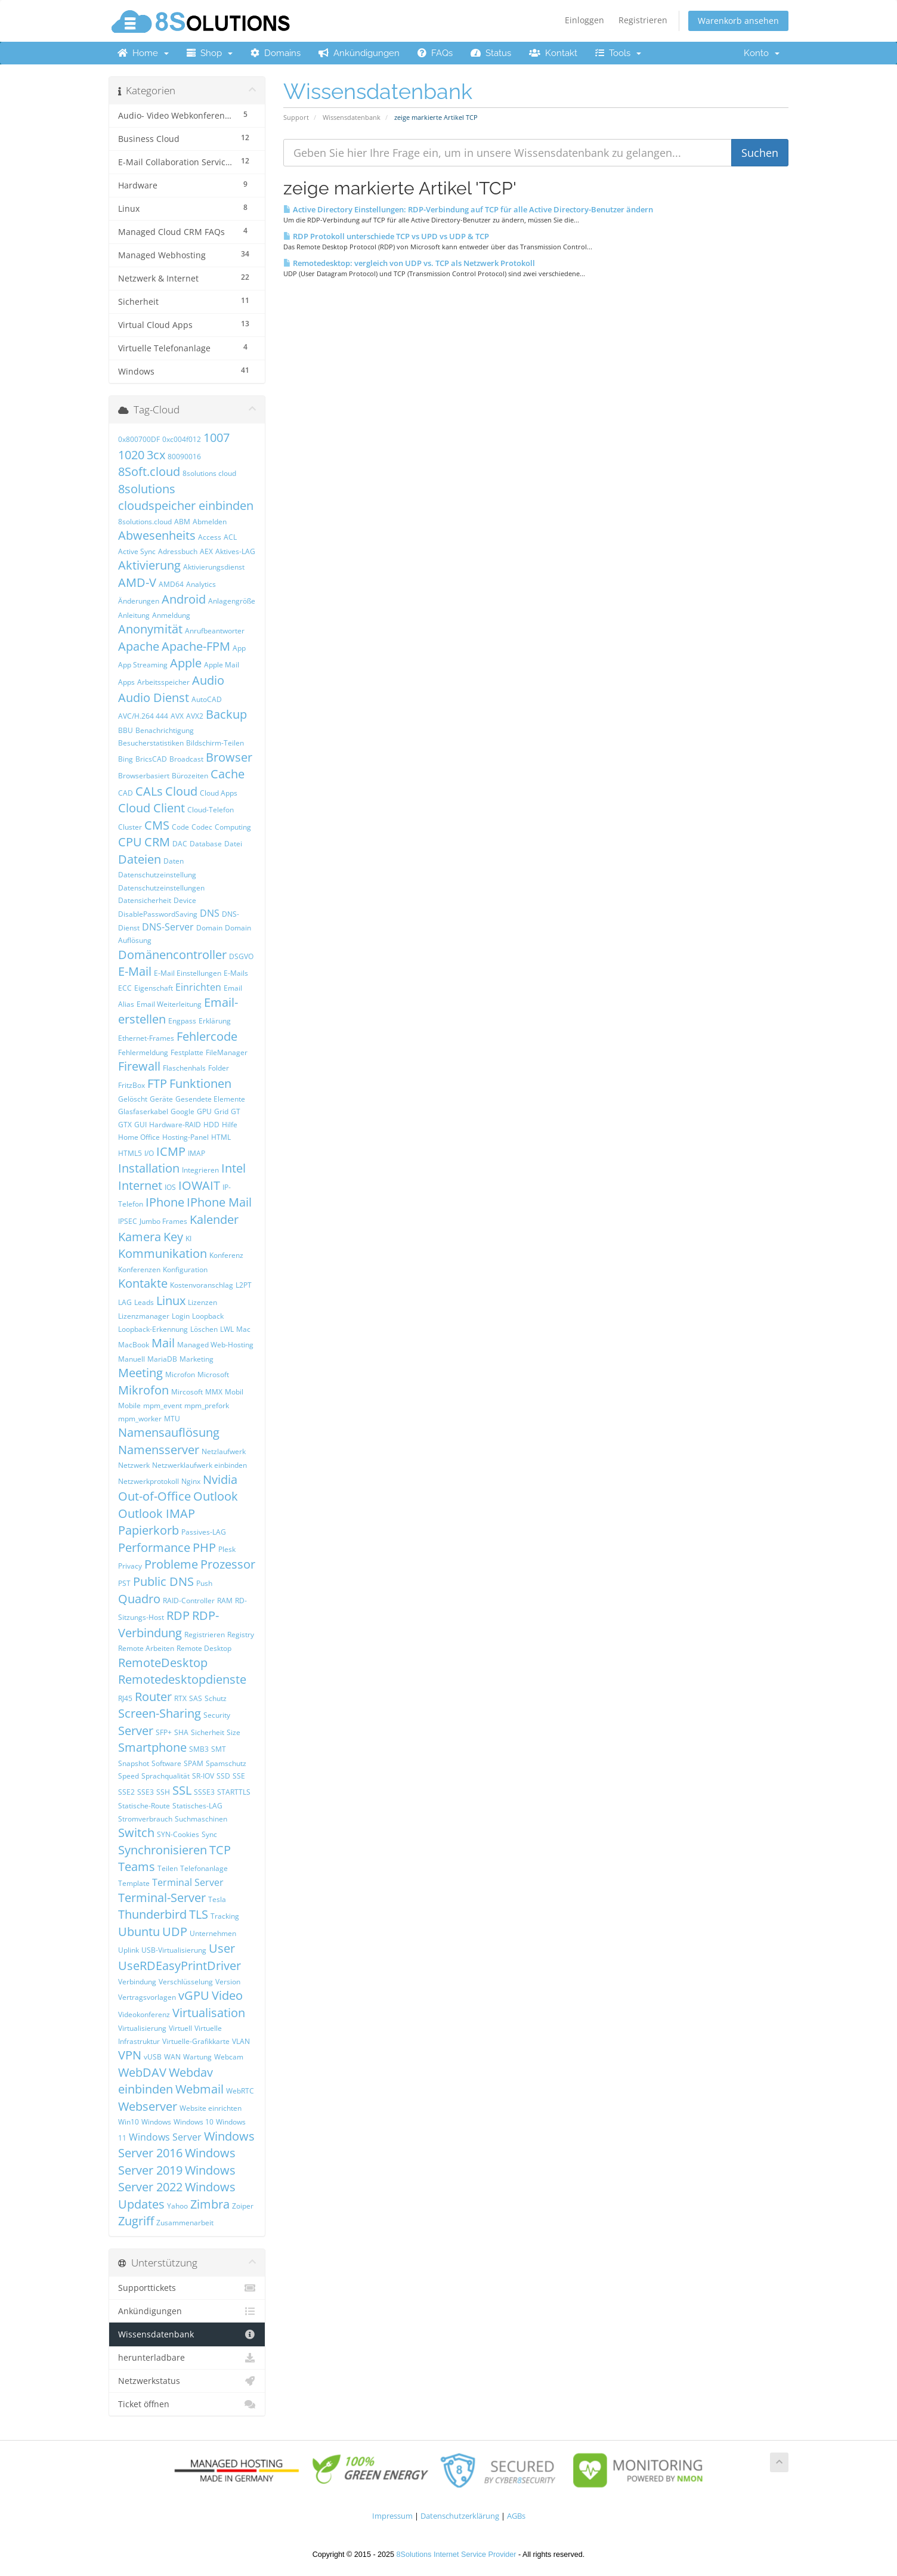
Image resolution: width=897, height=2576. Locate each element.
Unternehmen (213, 1933)
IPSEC (127, 1221)
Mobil (234, 1392)
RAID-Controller (189, 1600)
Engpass (182, 1021)
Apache (138, 646)
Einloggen (584, 20)
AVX (177, 716)
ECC (125, 988)
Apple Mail (221, 665)
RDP (178, 1615)
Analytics (201, 584)
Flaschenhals (184, 1068)
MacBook (133, 1345)
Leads (144, 1302)
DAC (179, 844)
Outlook (215, 1496)
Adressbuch (177, 551)
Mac (243, 1329)
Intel (233, 1168)
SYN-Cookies (178, 1834)
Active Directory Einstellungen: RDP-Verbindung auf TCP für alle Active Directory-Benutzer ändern (468, 209)
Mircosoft (187, 1392)
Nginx (190, 1481)
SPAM (193, 1763)
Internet (140, 1185)
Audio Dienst (153, 697)
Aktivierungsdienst (214, 567)
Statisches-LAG (197, 1806)
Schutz (216, 1698)
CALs (149, 791)
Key (173, 1237)
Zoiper (242, 2206)
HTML (221, 1137)
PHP (204, 1547)
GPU (204, 1111)
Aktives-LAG (235, 551)
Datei (233, 844)
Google (182, 1111)
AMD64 (171, 584)
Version (227, 1982)
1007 (216, 437)
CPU (130, 842)
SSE (239, 1776)
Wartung (197, 2057)
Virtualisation (208, 2013)
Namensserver (158, 1450)
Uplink (128, 1950)
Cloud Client (151, 808)
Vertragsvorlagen (147, 1997)
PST (124, 1583)
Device (185, 900)
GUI (140, 1125)
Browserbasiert (143, 776)
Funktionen (200, 1083)
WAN (172, 2057)
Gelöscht (132, 1099)
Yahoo (177, 2206)
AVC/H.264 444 (143, 716)
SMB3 (199, 1749)
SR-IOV (203, 1776)
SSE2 (126, 1792)
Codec (201, 827)
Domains (275, 53)
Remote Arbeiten (146, 1648)
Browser (229, 757)
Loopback (208, 1316)
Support (296, 117)
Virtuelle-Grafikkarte (196, 2041)
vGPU (193, 1995)
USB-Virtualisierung (173, 1950)
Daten (173, 861)
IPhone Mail (219, 1202)
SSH (163, 1792)
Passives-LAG (203, 1532)
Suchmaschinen (201, 1819)
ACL (230, 537)
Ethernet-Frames (146, 1038)
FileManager (227, 1052)
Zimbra (210, 2204)
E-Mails (236, 973)
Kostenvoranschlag (201, 1285)
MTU (172, 1419)
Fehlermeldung (143, 1052)
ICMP (170, 1151)
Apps (126, 682)
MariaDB (162, 1359)
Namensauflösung (168, 1432)
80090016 (184, 457)
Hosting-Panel (185, 1137)
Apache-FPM (196, 646)
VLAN (241, 2041)
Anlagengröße (231, 601)
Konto (762, 53)
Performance (154, 1547)
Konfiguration (185, 1269)
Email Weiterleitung (169, 1004)
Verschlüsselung (186, 1982)
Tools (618, 53)
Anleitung (134, 615)
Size (233, 1732)
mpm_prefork (206, 1405)
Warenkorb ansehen (738, 20)
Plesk (227, 1549)
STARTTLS (233, 1792)
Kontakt (553, 53)
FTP (157, 1083)
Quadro (139, 1599)
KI (188, 1238)
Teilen (167, 1868)
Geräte (161, 1099)
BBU (125, 730)
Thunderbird (152, 1914)
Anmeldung (171, 615)
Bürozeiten (190, 776)
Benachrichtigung (164, 730)
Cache (228, 774)
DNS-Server (168, 926)
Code (180, 827)
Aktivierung (149, 565)
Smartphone (152, 1747)
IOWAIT (199, 1185)
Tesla (217, 1899)
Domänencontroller (172, 955)
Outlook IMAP (156, 1513)
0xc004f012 (181, 439)
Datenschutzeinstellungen (161, 888)
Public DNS (163, 1581)
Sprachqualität (165, 1776)
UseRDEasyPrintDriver (179, 1965)
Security (216, 1715)
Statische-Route (144, 1806)
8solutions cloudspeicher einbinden (185, 497)
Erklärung (215, 1021)
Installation (149, 1168)
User (222, 1948)
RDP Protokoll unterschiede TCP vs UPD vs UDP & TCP (386, 236)
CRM (157, 842)
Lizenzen (202, 1302)
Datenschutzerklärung (459, 2516)
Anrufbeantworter (215, 631)
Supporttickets (187, 2288)
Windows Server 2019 (177, 2161)
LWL (227, 1329)
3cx (156, 455)
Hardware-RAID (175, 1125)
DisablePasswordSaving (157, 914)
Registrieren (642, 20)
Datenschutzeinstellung (157, 875)
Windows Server (165, 2137)
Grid (221, 1111)
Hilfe (229, 1125)
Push (204, 1583)
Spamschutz (226, 1763)
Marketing (197, 1359)
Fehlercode (207, 1036)
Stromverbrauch (145, 1819)
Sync (209, 1834)
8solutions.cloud (145, 522)
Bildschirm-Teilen (215, 743)
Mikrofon (143, 1390)
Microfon (180, 1374)
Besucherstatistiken (151, 743)
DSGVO (241, 956)
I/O (149, 1153)
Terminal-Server (162, 1898)
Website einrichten (211, 2108)
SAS (195, 1698)
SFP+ (164, 1732)
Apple (186, 663)
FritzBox (131, 1085)
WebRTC (240, 2091)
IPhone (165, 1202)
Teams (136, 1866)
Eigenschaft (153, 988)
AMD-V (137, 582)
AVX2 (194, 716)
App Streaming (143, 665)
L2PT (244, 1285)
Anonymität (150, 629)
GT (235, 1111)
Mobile (129, 1405)
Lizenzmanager (143, 1316)
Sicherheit (207, 1732)
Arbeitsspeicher (163, 682)
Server (135, 1731)
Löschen (204, 1329)
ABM (182, 522)
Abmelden (210, 522)
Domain (209, 928)
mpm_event (162, 1405)
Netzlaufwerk (224, 1451)
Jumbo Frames (163, 1221)
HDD (211, 1125)
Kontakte (143, 1283)
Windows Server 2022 (177, 2178)
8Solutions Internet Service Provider (456, 2554)
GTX (125, 1125)
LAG (125, 1302)
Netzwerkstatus (187, 2381)
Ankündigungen (359, 53)
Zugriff (136, 2221)
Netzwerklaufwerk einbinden (199, 1465)
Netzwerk (134, 1465)
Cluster (130, 827)
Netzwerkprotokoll (148, 1481)
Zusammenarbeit (185, 2223)
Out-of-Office (154, 1496)
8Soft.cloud (149, 471)
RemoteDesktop (163, 1663)
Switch (136, 1832)
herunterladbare (187, 2358)
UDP (174, 1932)
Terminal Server (188, 1882)
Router (153, 1697)
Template (134, 1883)
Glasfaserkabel (143, 1111)
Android (184, 599)
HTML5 (130, 1153)
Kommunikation (162, 1253)
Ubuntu (139, 1932)
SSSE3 (204, 1792)
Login (181, 1316)
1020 (131, 455)
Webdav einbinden (165, 2081)
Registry (240, 1634)
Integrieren (200, 1170)
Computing (233, 827)
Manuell (131, 1359)
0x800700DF (139, 439)
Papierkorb (148, 1530)
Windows (156, 2122)
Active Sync (137, 551)
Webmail (199, 2089)
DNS (209, 913)
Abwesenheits (157, 535)
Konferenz (226, 1255)
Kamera (139, 1237)
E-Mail (134, 971)
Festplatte (187, 1052)
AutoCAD (206, 699)
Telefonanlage (204, 1868)
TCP (220, 1850)
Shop (210, 53)
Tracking (225, 1916)
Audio (208, 680)
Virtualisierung (142, 2028)
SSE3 (145, 1792)
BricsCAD (151, 759)
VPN (129, 2055)
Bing (125, 759)
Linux (170, 1300)
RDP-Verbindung (168, 1624)
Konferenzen (139, 1269)
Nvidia (220, 1479)
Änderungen (138, 601)
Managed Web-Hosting (215, 1345)
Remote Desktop (204, 1648)
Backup (226, 714)
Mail (163, 1343)
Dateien (139, 859)
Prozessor (227, 1564)
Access (209, 537)
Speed (128, 1776)
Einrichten (198, 987)
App (239, 648)
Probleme (171, 1564)
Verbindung (137, 1982)
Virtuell (180, 2028)
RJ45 (125, 1698)
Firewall (139, 1066)
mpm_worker (140, 1419)
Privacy (130, 1566)
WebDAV (142, 2072)
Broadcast (186, 759)
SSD (223, 1776)
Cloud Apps (218, 793)
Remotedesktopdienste (182, 1679)
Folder (218, 1068)
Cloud (181, 791)
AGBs (516, 2516)
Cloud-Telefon (210, 810)
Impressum (392, 2516)
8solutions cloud (209, 473)
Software (166, 1763)
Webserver (147, 2106)
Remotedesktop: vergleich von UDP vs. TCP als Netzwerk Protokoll (409, 263)
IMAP (196, 1153)
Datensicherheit (144, 900)
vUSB (153, 2057)
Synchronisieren (162, 1850)
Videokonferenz (144, 2014)
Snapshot (133, 1763)
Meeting (140, 1373)
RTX (180, 1698)
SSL (181, 1790)
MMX (213, 1392)
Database (206, 844)
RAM (225, 1600)
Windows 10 (194, 2122)
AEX (206, 551)
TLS (198, 1914)
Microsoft (213, 1374)
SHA (181, 1732)
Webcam (228, 2057)
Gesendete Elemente (210, 1099)
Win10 (128, 2122)
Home (143, 53)
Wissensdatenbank (352, 117)
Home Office (139, 1137)
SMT (218, 1749)
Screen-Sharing (159, 1713)
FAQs (435, 53)
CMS (156, 825)
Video (227, 1995)
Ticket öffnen (187, 2404)
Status (491, 53)
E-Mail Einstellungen (187, 973)
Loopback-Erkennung (153, 1329)
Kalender (214, 1219)
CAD (125, 793)
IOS (170, 1187)
